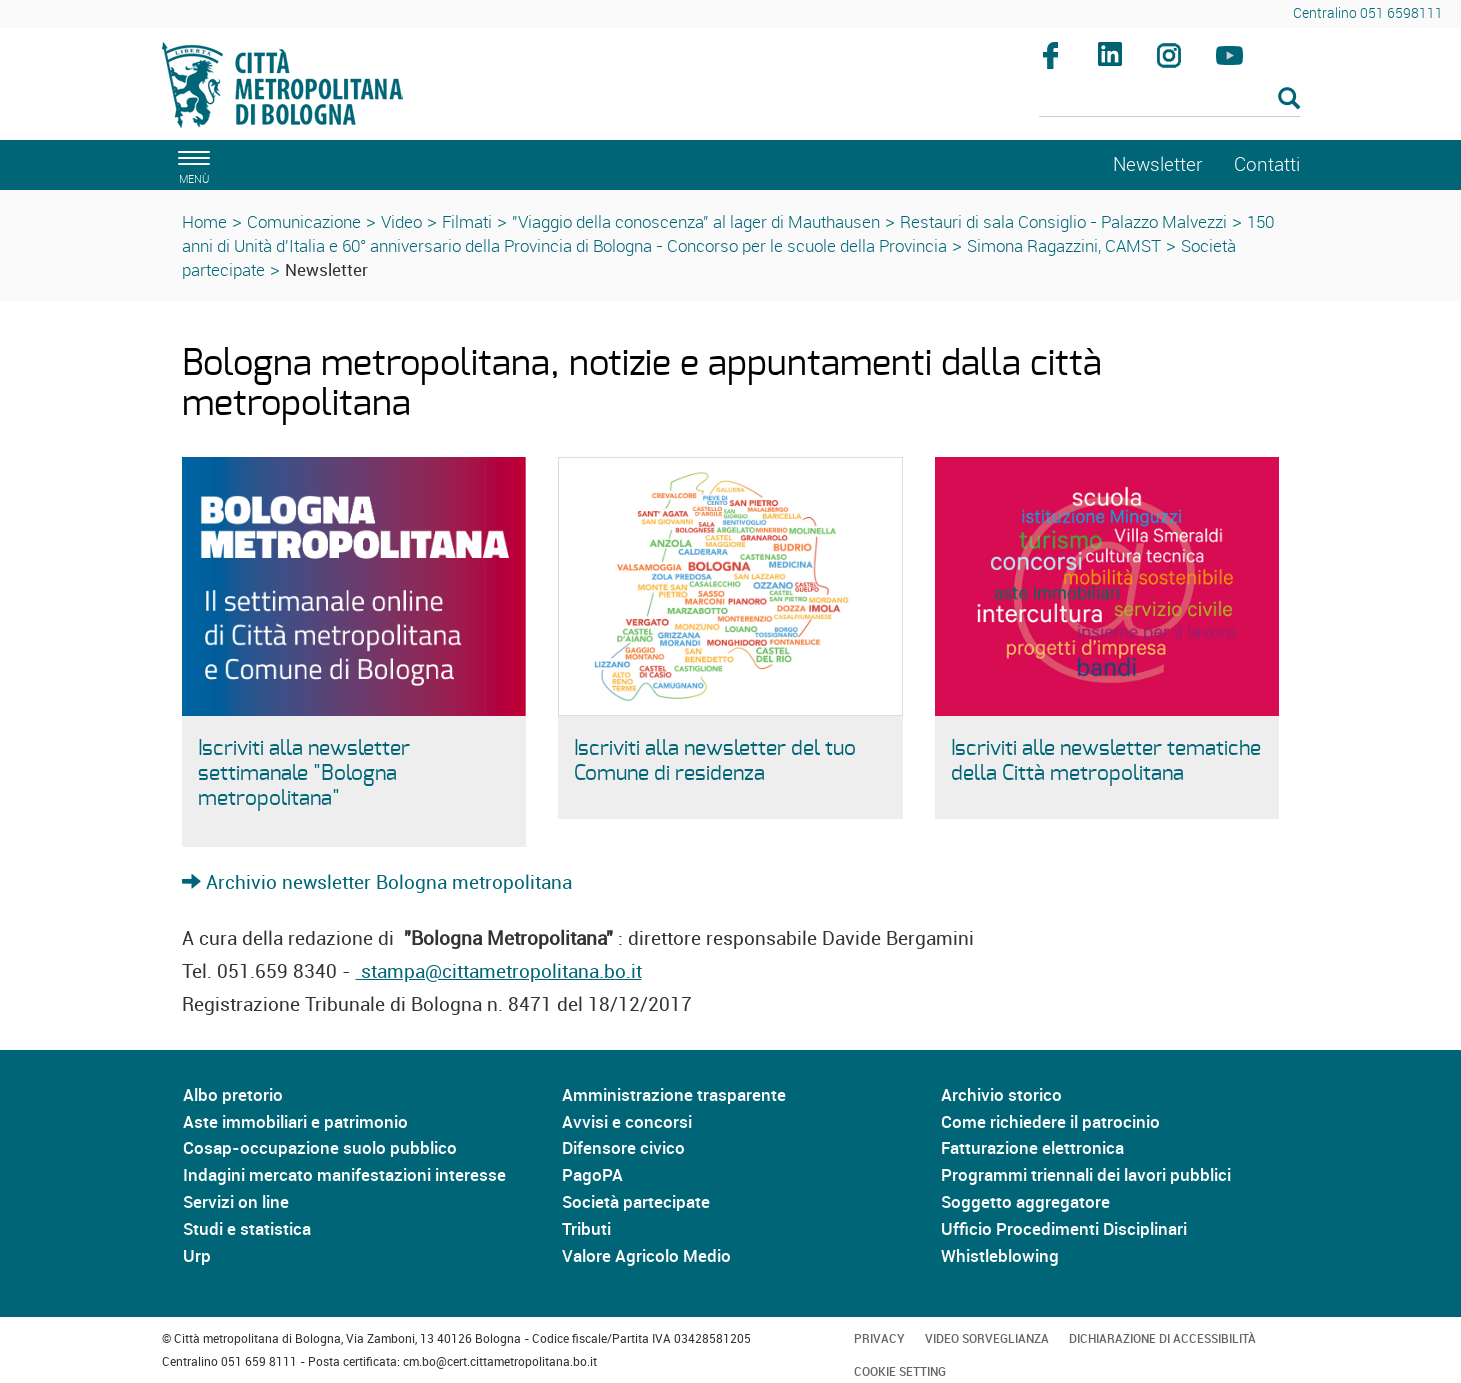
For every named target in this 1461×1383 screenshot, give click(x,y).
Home (204, 221)
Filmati (467, 221)
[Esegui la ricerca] (1289, 99)
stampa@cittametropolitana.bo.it (499, 971)
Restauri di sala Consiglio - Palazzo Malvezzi (1063, 221)
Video (401, 221)
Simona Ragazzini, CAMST (1064, 245)
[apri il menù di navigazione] (191, 164)
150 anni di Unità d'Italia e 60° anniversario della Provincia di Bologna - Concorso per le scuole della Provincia (728, 233)
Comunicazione (304, 221)
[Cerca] (1169, 100)
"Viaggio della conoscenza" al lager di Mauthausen (696, 221)
